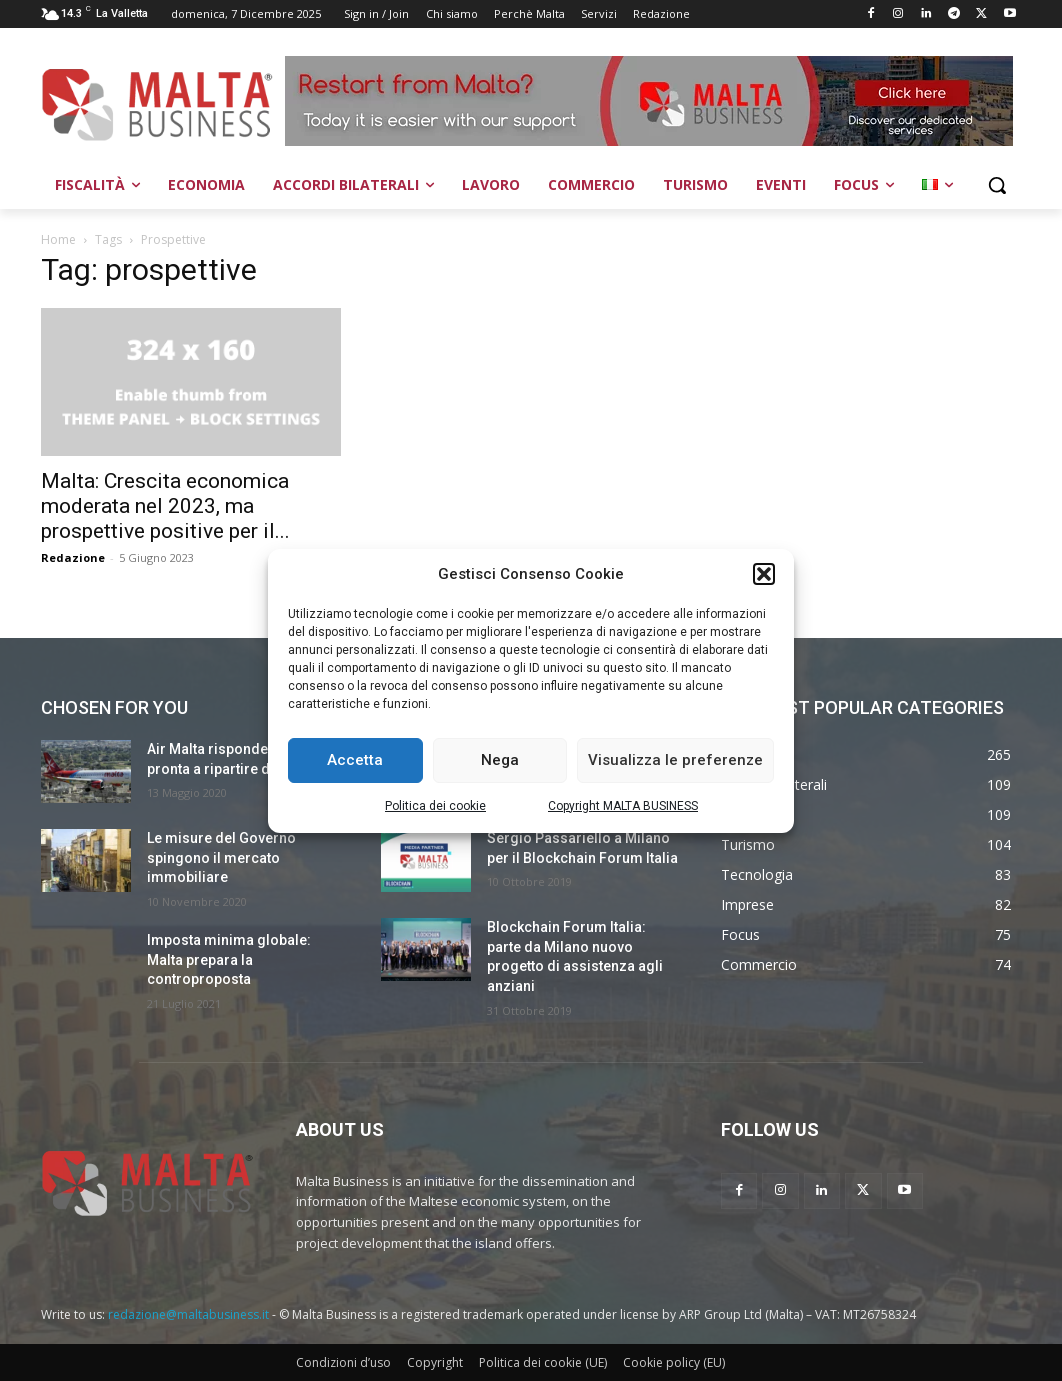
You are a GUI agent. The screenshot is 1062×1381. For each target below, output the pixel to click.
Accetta (355, 760)
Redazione (73, 557)
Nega (500, 760)
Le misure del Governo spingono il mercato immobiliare (221, 857)
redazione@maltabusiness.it (188, 1314)
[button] (764, 574)
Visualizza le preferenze (675, 760)
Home (58, 239)
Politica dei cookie (435, 806)
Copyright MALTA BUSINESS (623, 806)
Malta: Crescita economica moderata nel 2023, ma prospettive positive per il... (165, 506)
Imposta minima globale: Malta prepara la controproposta (229, 959)
